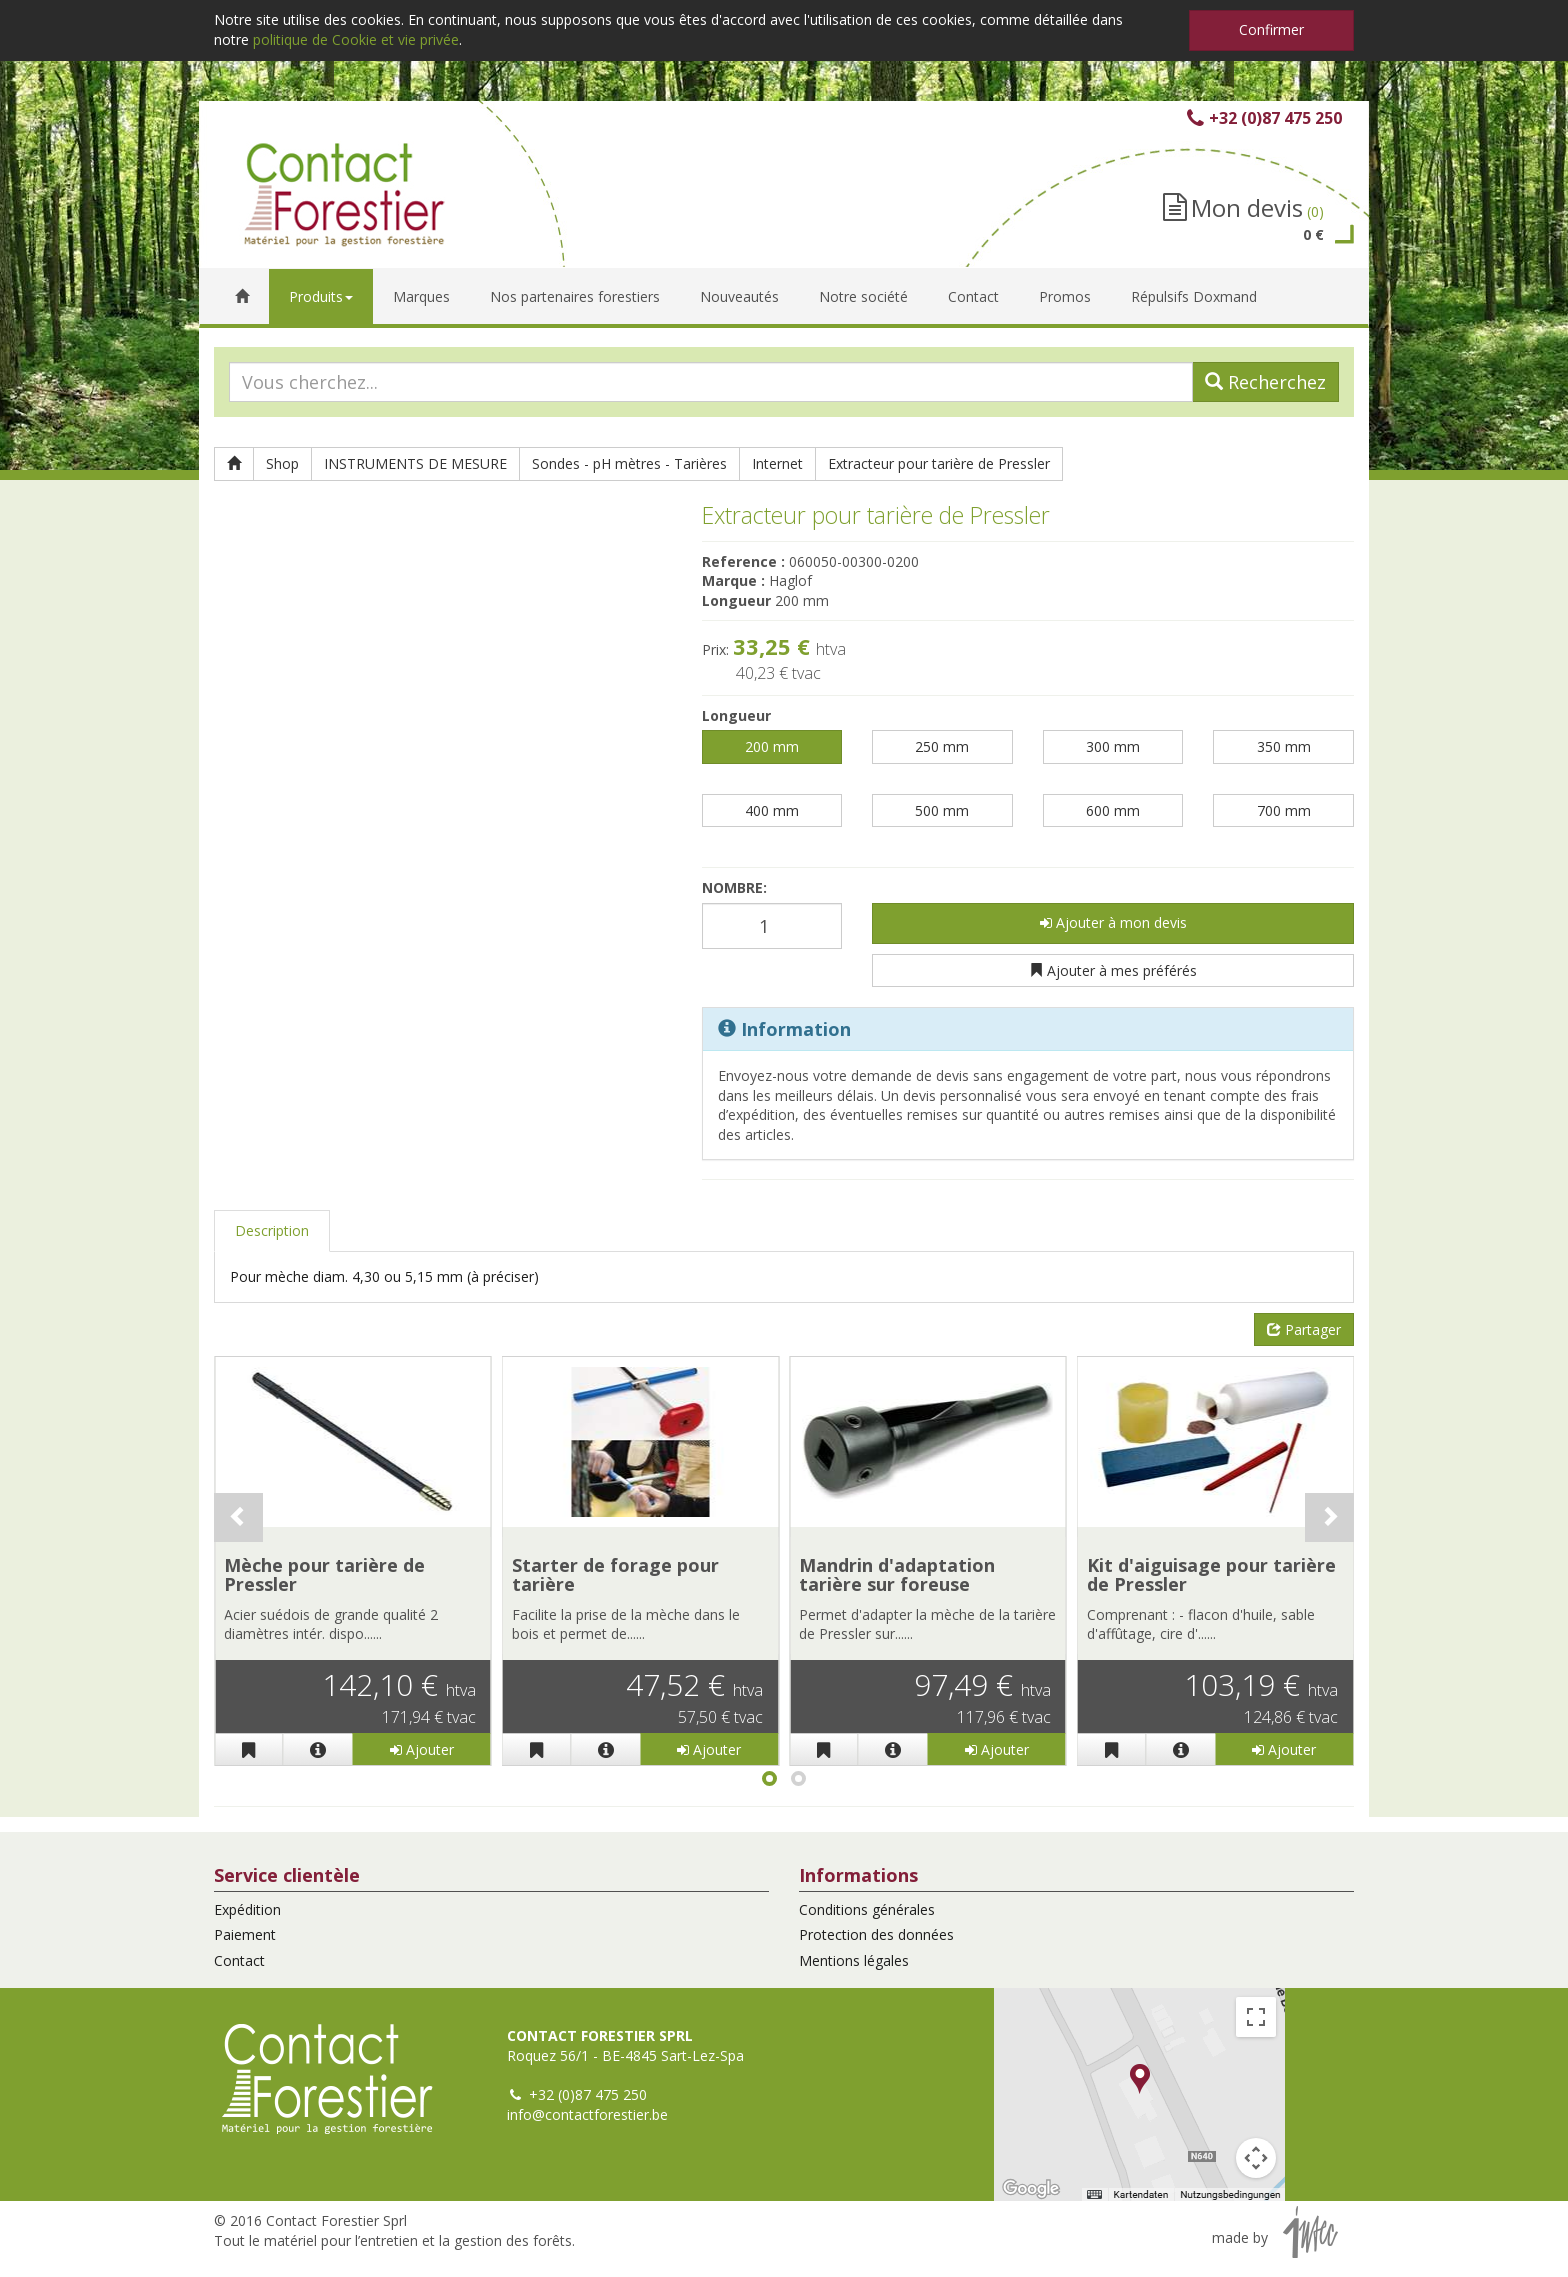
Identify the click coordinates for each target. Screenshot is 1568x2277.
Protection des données (876, 1934)
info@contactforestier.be (587, 2114)
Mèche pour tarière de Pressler (324, 1575)
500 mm (942, 810)
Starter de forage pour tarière (615, 1575)
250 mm (942, 746)
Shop (282, 463)
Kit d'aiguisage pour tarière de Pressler (1211, 1575)
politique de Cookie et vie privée (356, 39)
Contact (239, 1960)
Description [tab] (272, 1230)
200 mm (772, 746)
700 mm (1284, 810)
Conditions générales (867, 1909)
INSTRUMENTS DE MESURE (415, 463)
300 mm (1113, 746)
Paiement (245, 1934)
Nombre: (734, 887)
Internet (777, 463)
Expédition (247, 1909)
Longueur (736, 715)
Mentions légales (854, 1960)
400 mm (772, 810)
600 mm (1113, 810)
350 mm (1284, 746)
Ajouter (422, 1749)
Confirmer (1271, 29)
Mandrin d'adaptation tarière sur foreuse (897, 1575)
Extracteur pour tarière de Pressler (939, 463)
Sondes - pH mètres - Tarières (629, 463)
